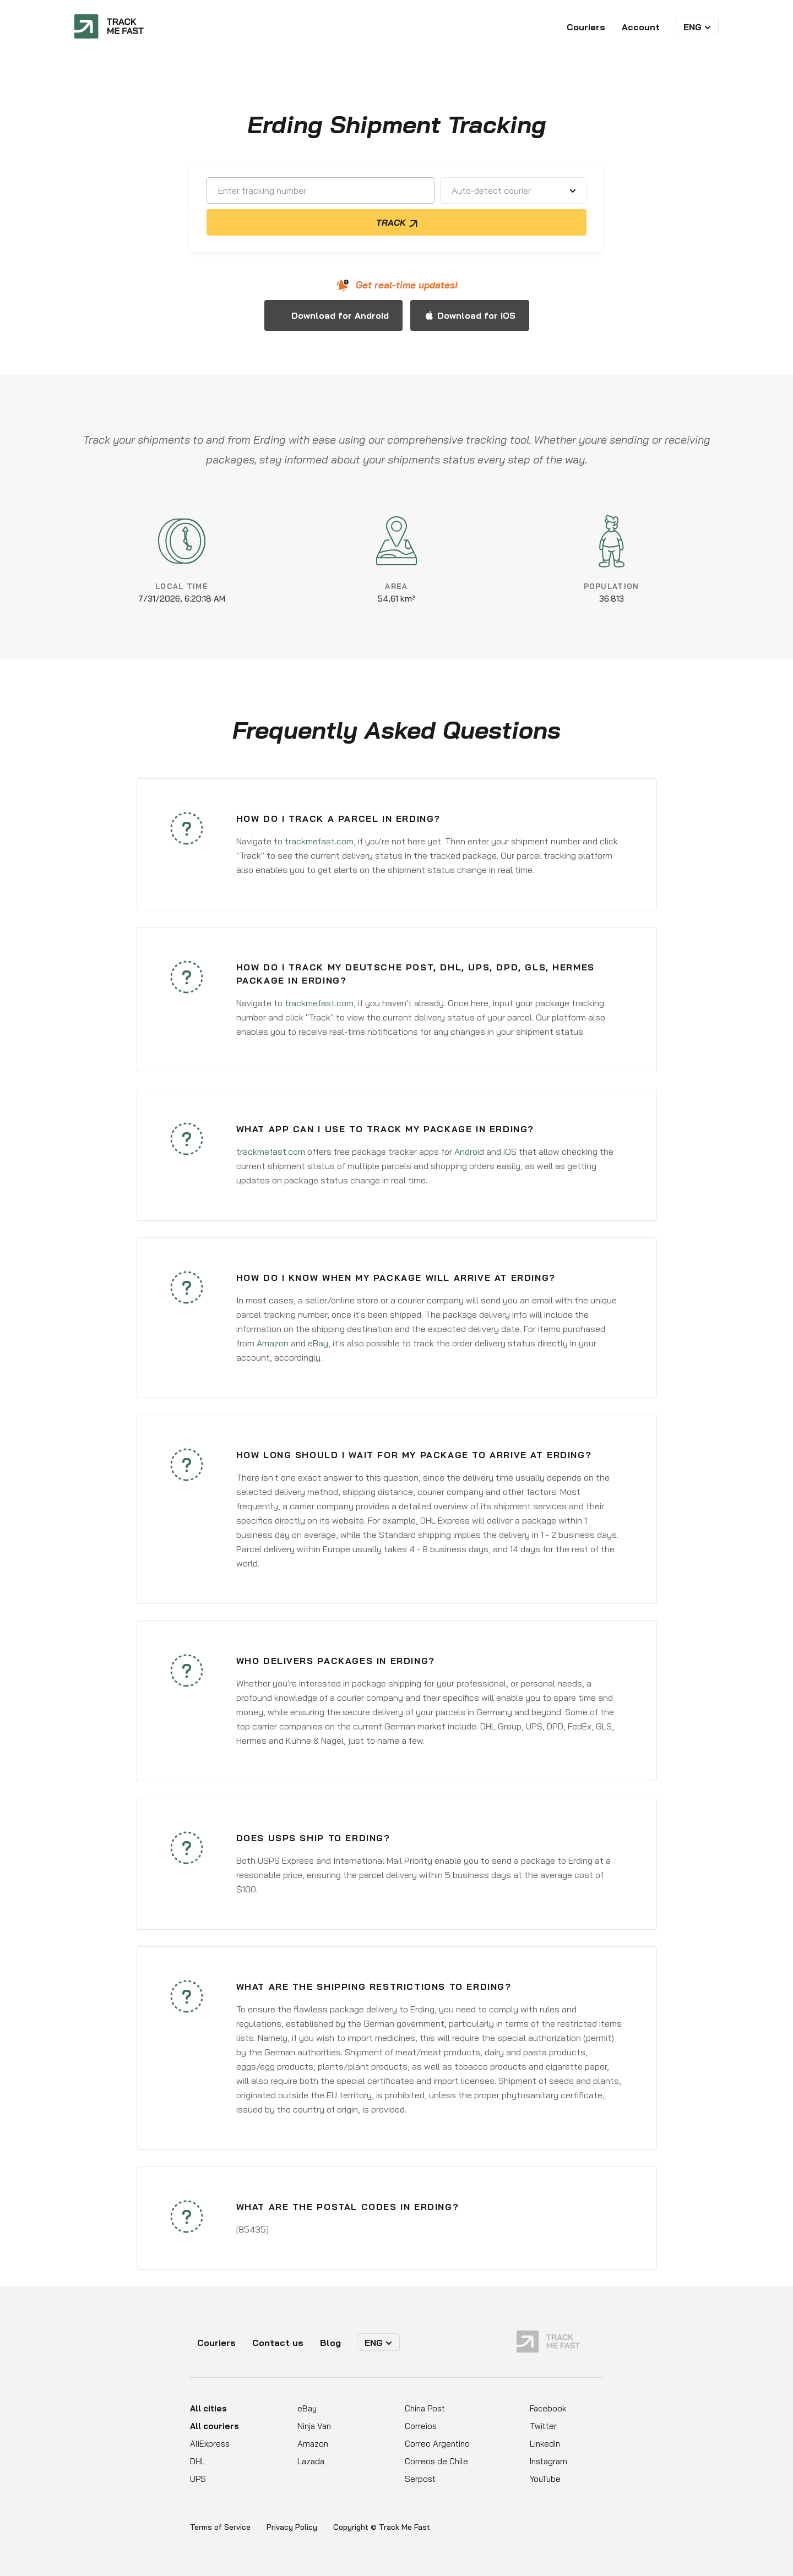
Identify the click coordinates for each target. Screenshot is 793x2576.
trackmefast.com (319, 841)
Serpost (420, 2479)
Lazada (310, 2461)
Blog (330, 2342)
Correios (421, 2426)
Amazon (273, 1343)
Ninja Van (314, 2426)
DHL (197, 2461)
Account (641, 26)
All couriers (214, 2426)
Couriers (586, 26)
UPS (198, 2479)
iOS (510, 1151)
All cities (208, 2408)
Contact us (277, 2342)
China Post (425, 2408)
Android (469, 1151)
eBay (318, 1343)
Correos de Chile (436, 2461)
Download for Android (340, 315)
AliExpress (210, 2443)
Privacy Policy (292, 2527)
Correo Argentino (437, 2443)
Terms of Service (220, 2527)
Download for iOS (476, 315)
